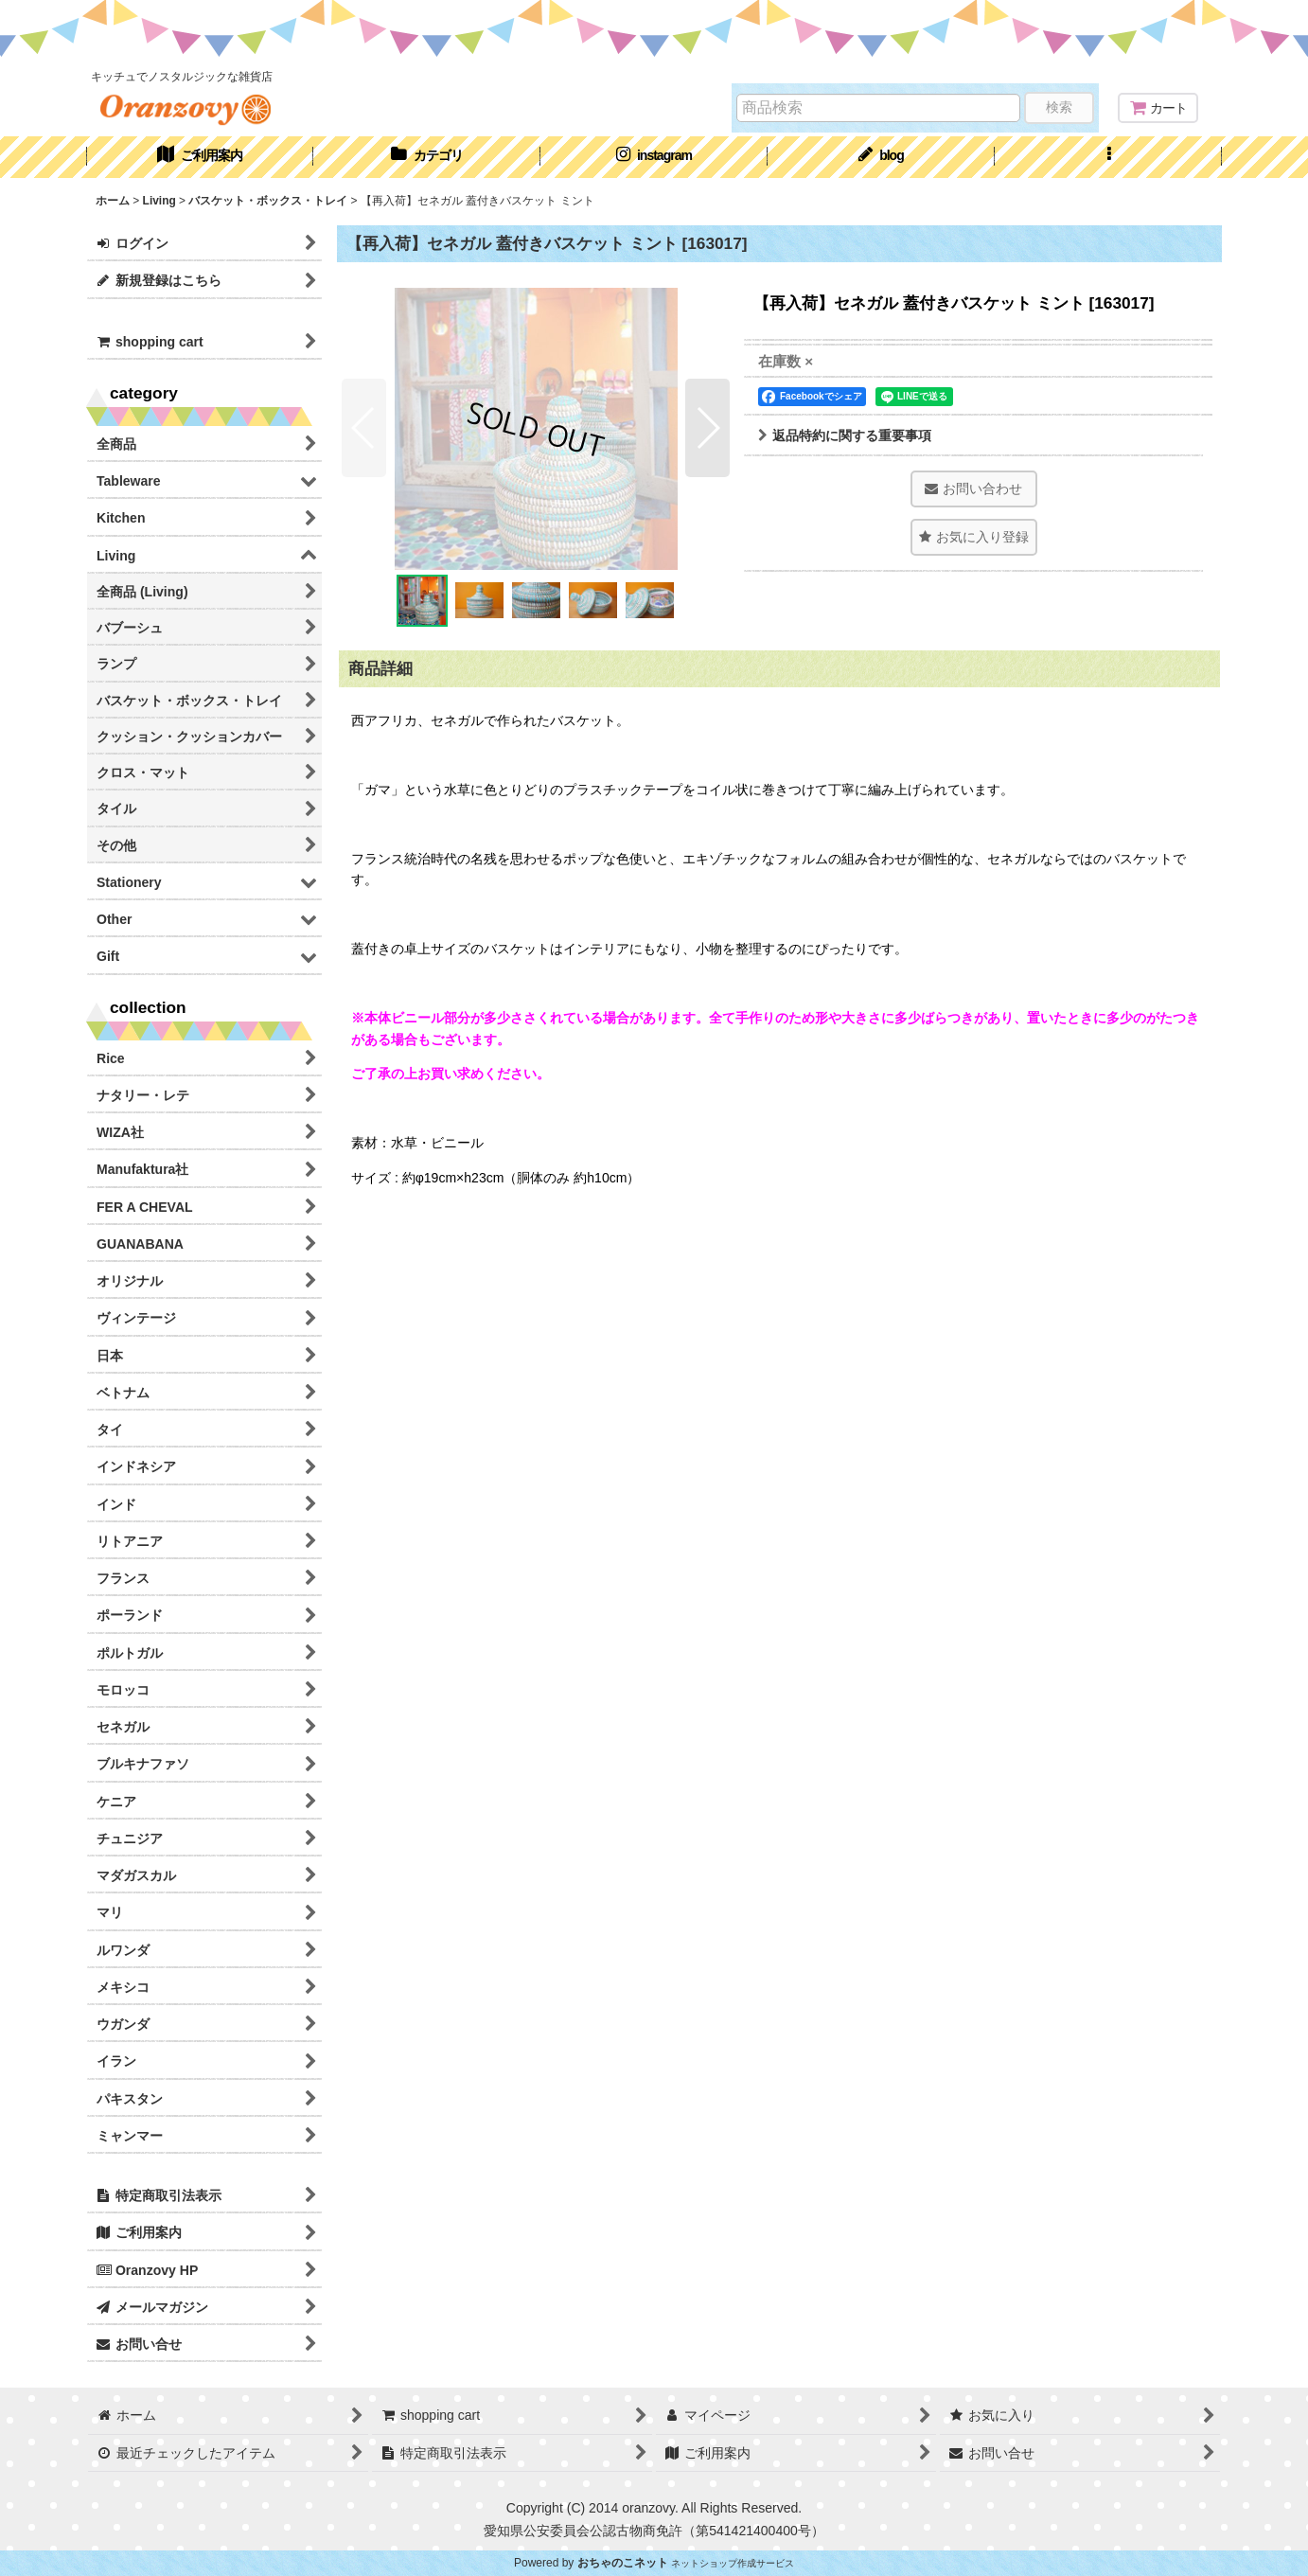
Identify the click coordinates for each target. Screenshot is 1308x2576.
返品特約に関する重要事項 (844, 435)
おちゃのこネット (622, 2562)
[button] (1108, 157)
